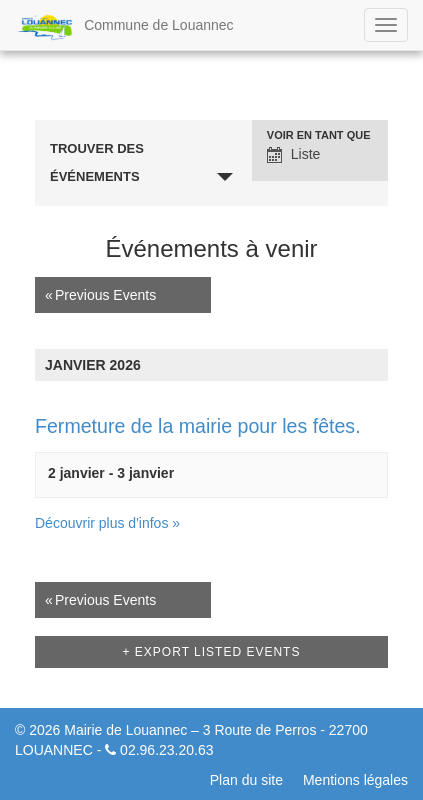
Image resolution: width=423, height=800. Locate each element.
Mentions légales (355, 780)
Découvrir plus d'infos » (107, 523)
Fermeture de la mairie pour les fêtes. (198, 426)
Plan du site (246, 780)
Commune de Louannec (124, 27)
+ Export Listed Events (212, 652)
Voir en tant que (319, 135)
